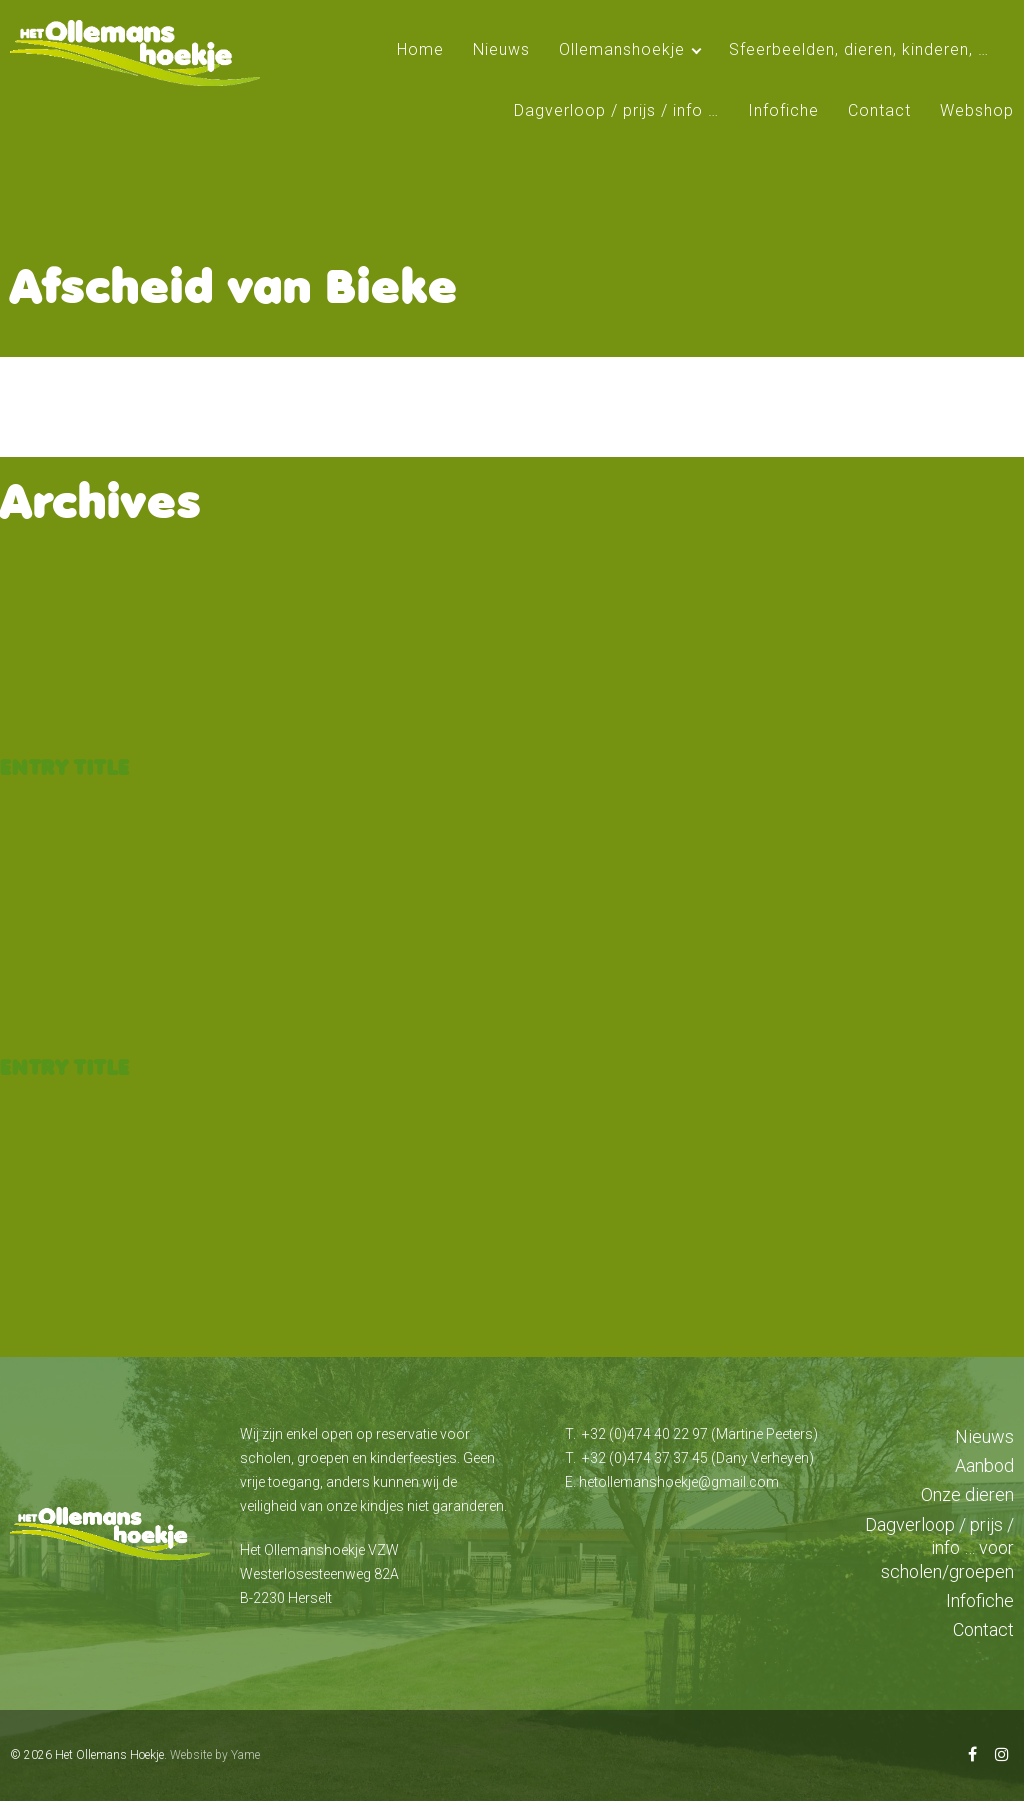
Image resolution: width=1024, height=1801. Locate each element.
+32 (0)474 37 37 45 (645, 1458)
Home (420, 49)
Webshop (977, 110)
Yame (245, 1755)
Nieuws (501, 49)
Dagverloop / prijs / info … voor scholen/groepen (939, 1548)
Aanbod (984, 1465)
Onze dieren (967, 1494)
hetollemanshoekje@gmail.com (679, 1482)
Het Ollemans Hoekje (109, 1755)
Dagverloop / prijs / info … (616, 110)
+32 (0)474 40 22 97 (645, 1434)
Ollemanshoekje (622, 49)
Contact (879, 110)
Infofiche (783, 110)
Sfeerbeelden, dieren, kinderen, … (859, 49)
